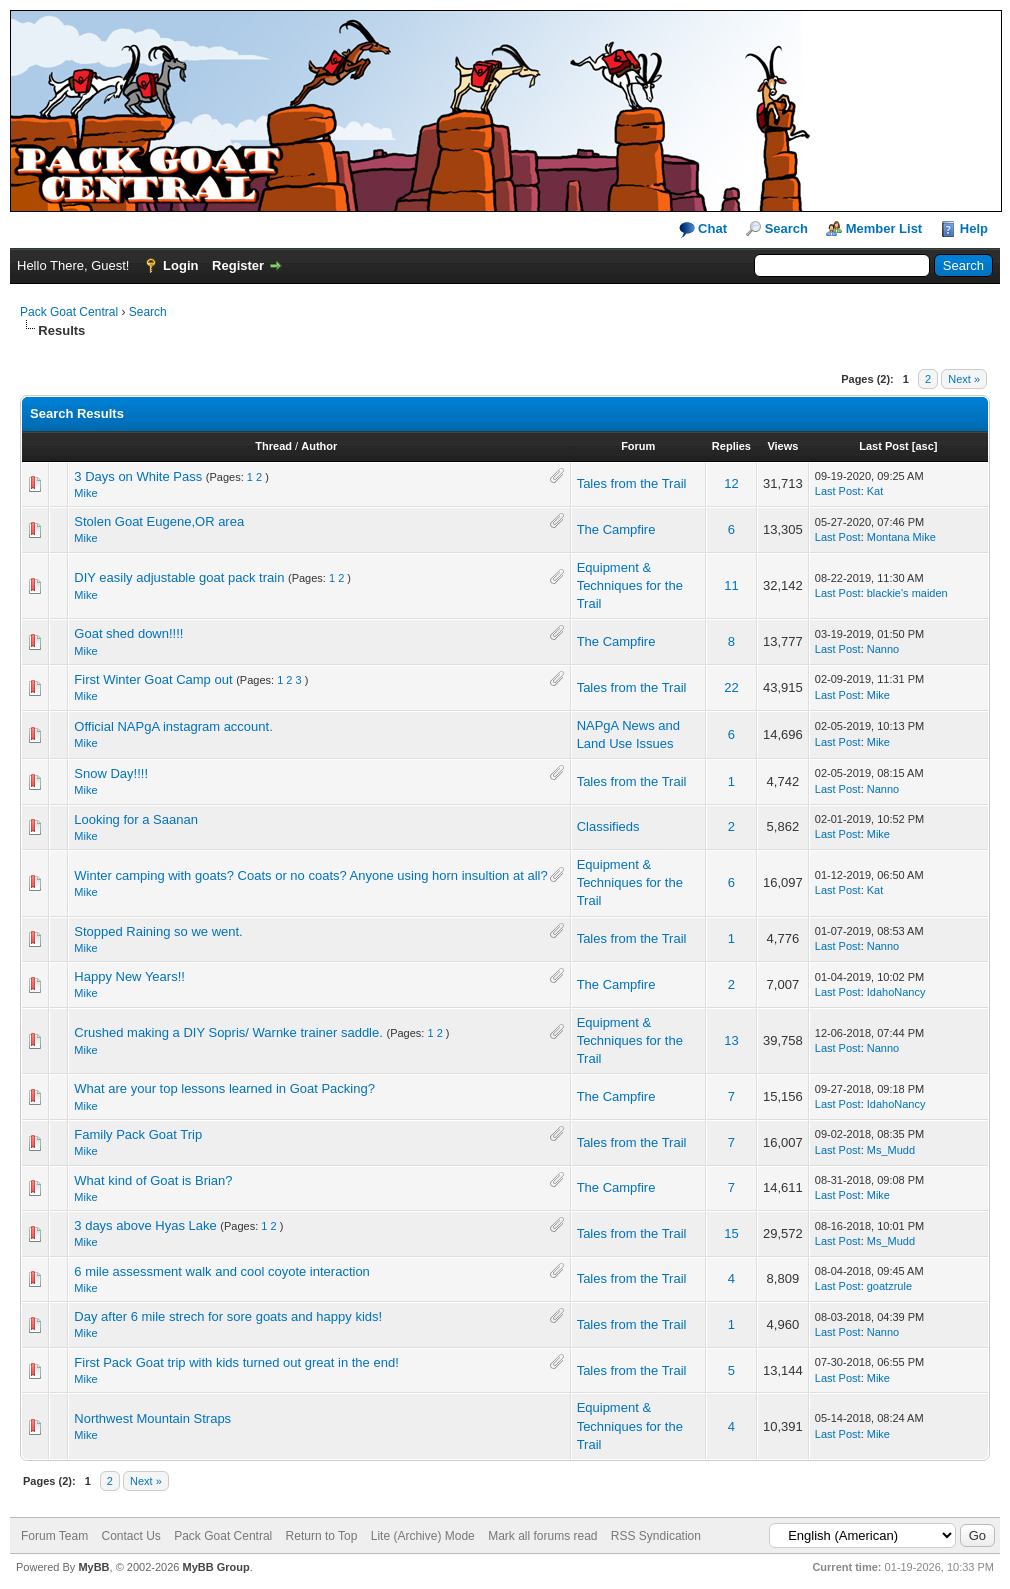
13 (731, 1040)
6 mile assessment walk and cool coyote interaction (222, 1271)
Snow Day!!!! (111, 773)
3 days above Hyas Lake (145, 1225)
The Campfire (616, 529)
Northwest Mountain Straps (152, 1418)
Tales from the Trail (632, 483)
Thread (273, 446)
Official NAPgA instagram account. (173, 726)
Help (974, 228)
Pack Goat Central (69, 312)
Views (782, 446)
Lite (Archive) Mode (423, 1536)
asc (924, 446)
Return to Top (322, 1536)
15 (731, 1233)
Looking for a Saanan (136, 819)
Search (786, 228)
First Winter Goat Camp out (153, 679)
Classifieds (608, 826)
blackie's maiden (907, 593)
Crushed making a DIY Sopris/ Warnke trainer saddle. (228, 1032)
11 (731, 585)
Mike (85, 493)
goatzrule (889, 1286)
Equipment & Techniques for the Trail (630, 585)
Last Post (884, 446)
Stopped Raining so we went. (158, 931)
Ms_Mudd (891, 1150)
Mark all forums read (542, 1536)
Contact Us (130, 1536)
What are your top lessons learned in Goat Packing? (224, 1088)
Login (180, 265)
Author (319, 446)
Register (238, 265)
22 (731, 687)
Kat (875, 491)
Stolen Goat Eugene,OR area (159, 521)
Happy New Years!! (129, 976)
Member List (884, 228)
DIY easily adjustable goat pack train (179, 577)
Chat (703, 229)
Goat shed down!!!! (128, 633)
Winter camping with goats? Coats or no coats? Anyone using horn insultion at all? (310, 875)
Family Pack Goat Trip (138, 1134)
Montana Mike (901, 537)
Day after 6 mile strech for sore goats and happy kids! (228, 1316)
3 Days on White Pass (138, 476)
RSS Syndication (656, 1536)
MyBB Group (215, 1567)
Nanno (883, 649)
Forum (638, 446)
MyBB (93, 1567)
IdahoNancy (896, 992)
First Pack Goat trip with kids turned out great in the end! (236, 1362)
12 (731, 483)
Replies (731, 446)
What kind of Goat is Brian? (153, 1180)
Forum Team (54, 1536)
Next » (964, 379)
